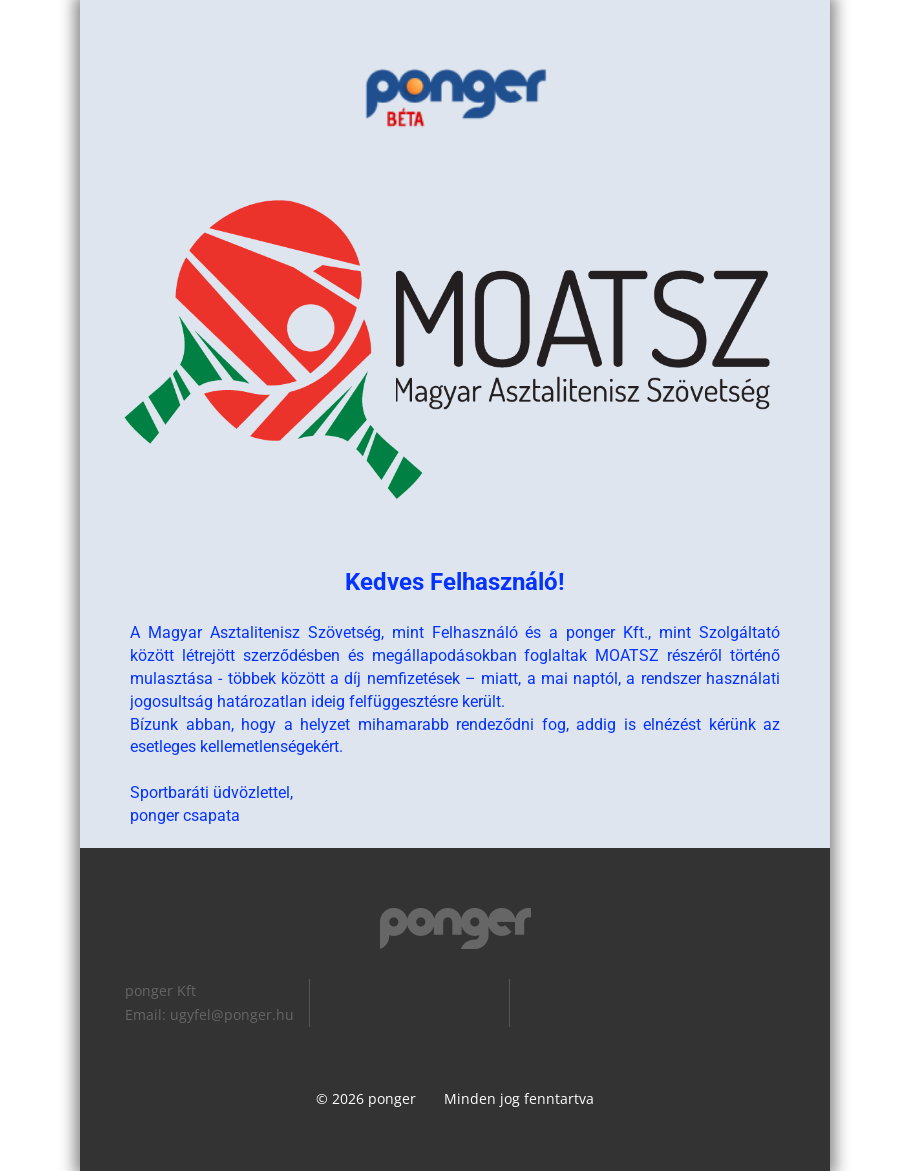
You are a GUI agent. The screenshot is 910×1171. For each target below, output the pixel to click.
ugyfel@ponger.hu (232, 1014)
